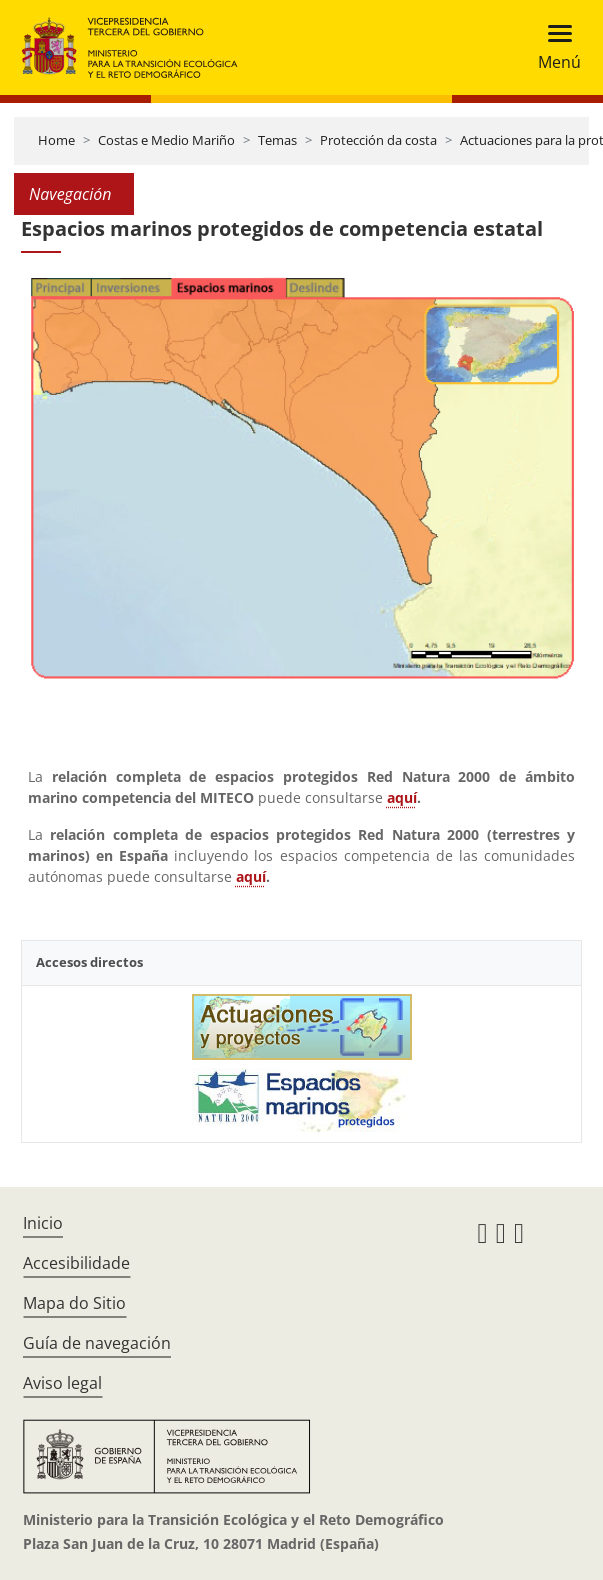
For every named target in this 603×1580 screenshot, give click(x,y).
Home (56, 140)
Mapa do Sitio (74, 1303)
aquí (402, 797)
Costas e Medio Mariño (166, 140)
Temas (277, 140)
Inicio (43, 1223)
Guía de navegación (97, 1343)
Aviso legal (62, 1383)
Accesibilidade (76, 1263)
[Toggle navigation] (553, 47)
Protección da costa (378, 140)
